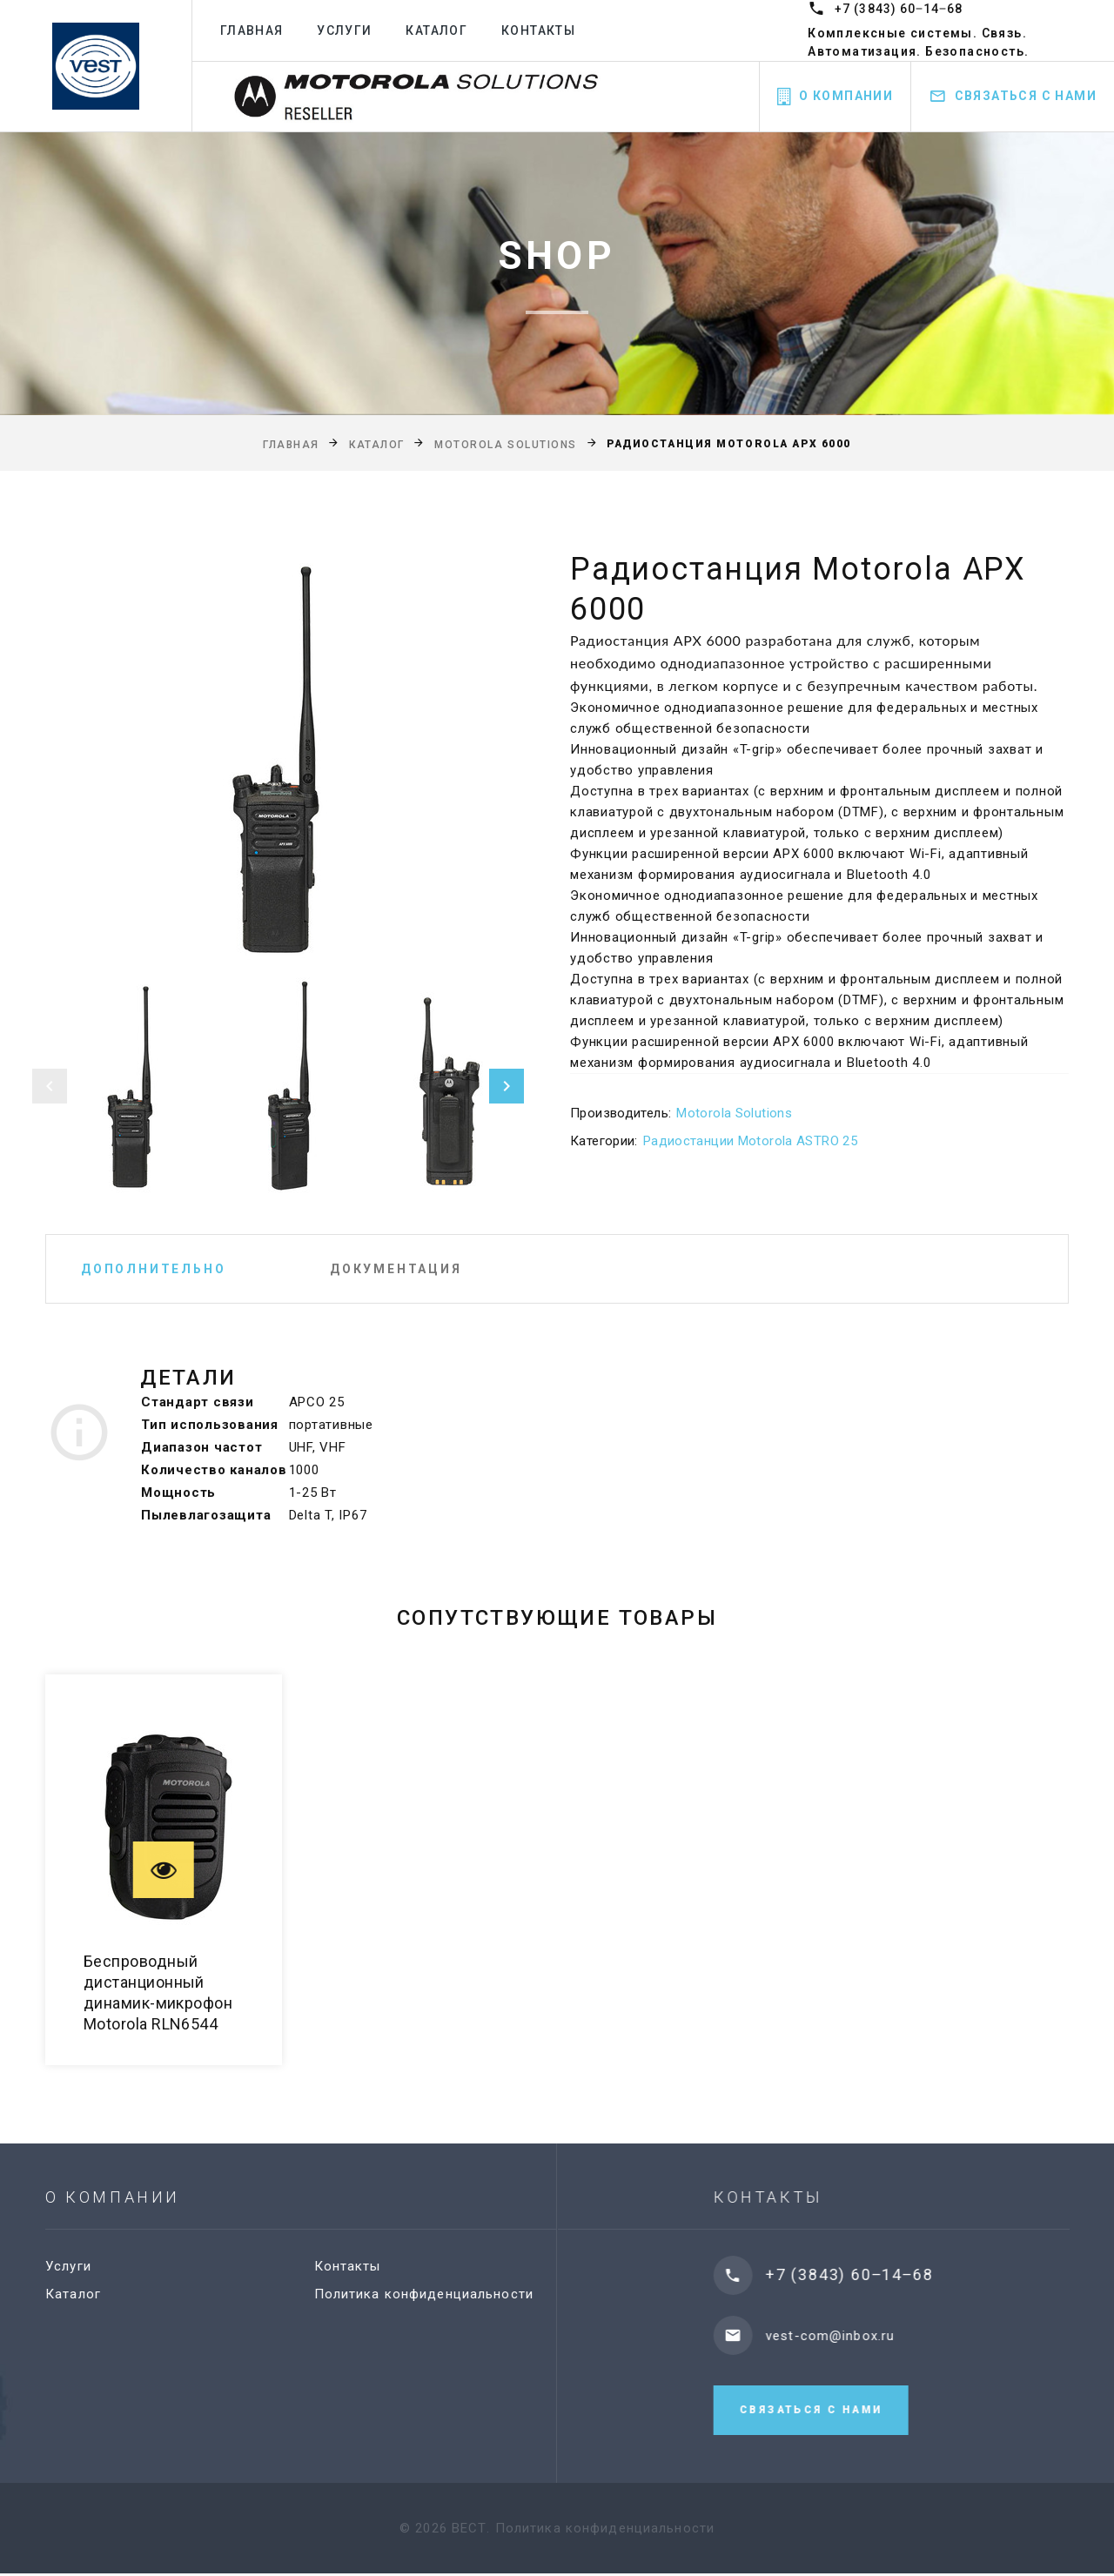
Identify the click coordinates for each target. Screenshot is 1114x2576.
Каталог (436, 30)
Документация (396, 1269)
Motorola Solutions (505, 445)
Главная (252, 30)
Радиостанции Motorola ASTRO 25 (750, 1141)
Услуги (344, 30)
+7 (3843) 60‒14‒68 (899, 9)
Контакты (538, 30)
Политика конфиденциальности (437, 2294)
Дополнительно (153, 1269)
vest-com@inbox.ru (853, 2336)
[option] (278, 758)
